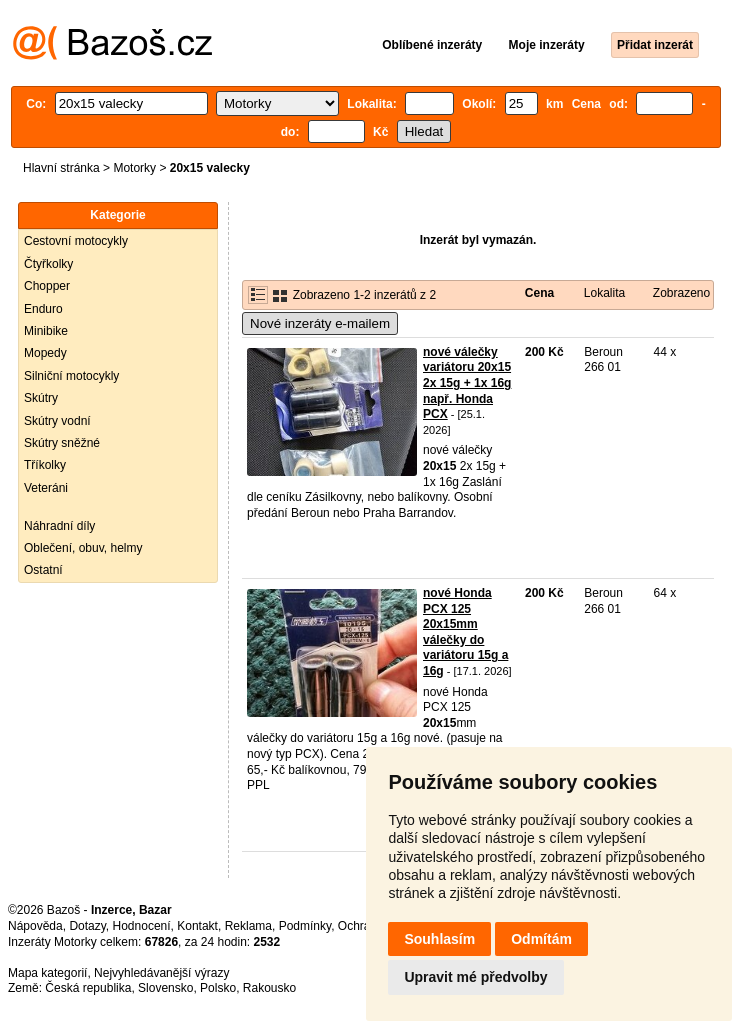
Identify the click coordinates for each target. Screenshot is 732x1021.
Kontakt (197, 926)
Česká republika (88, 988)
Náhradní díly (59, 526)
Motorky (134, 168)
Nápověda (35, 926)
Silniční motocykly (71, 376)
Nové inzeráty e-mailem (320, 323)
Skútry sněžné (62, 443)
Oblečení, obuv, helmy (83, 548)
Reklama (248, 926)
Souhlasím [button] (439, 939)
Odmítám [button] (541, 939)
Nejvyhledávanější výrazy (161, 973)
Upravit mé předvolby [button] (475, 977)
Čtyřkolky (48, 264)
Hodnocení (142, 926)
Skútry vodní (57, 421)
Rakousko (269, 988)
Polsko (218, 988)
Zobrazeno (681, 293)
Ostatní (43, 570)
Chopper (47, 286)
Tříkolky (45, 465)
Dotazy (87, 926)
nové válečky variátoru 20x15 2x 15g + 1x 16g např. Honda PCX (467, 383)
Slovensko (165, 988)
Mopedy (45, 353)
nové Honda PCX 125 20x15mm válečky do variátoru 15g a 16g (465, 632)
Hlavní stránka (61, 168)
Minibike (46, 331)
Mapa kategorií (47, 973)
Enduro (43, 309)
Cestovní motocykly (76, 241)
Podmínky (305, 926)
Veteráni (46, 488)
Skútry (41, 398)
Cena (539, 293)
